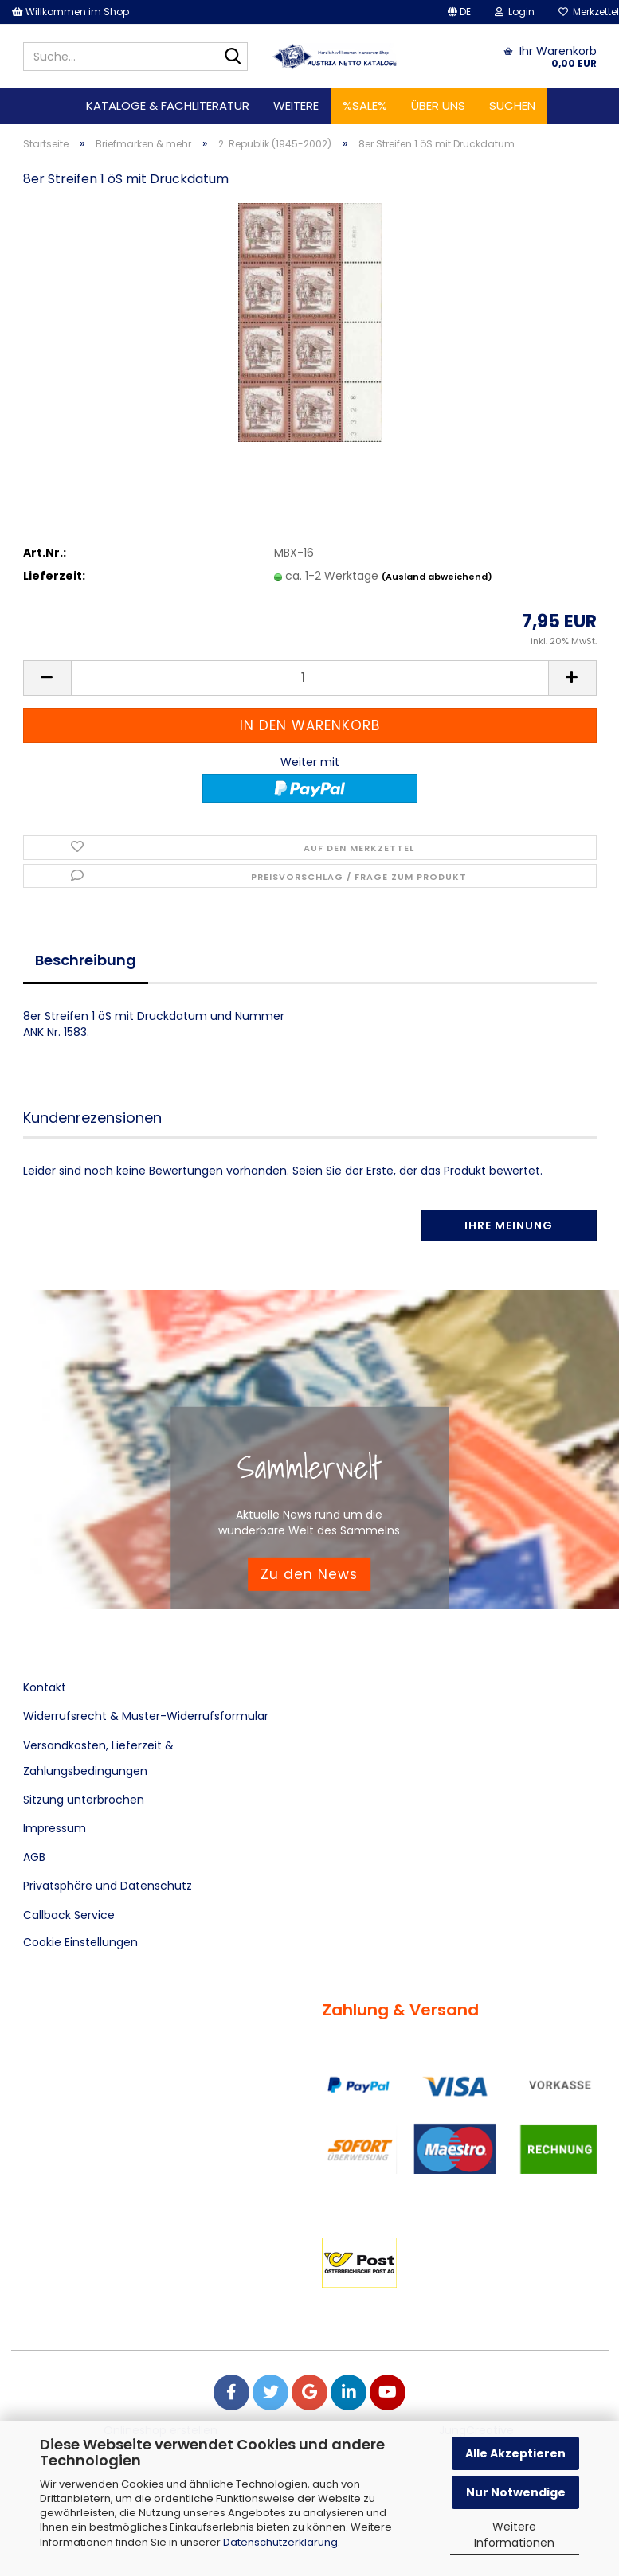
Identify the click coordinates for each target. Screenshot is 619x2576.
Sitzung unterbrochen (83, 1800)
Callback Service (69, 1915)
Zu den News (309, 1573)
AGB (34, 1857)
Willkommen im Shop (70, 11)
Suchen (512, 105)
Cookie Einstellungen (80, 1942)
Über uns (438, 105)
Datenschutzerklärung (280, 2542)
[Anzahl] (310, 678)
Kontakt (44, 1687)
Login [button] (515, 11)
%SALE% (365, 105)
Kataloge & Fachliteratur (167, 105)
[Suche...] (232, 57)
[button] (459, 12)
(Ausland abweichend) (437, 576)
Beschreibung (85, 960)
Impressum (54, 1828)
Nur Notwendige (516, 2492)
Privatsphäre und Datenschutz (107, 1886)
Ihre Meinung (508, 1225)
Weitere (296, 105)
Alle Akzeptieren (515, 2453)
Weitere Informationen (514, 2535)
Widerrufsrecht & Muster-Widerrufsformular (145, 1716)
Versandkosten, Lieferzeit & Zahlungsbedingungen (98, 1758)
